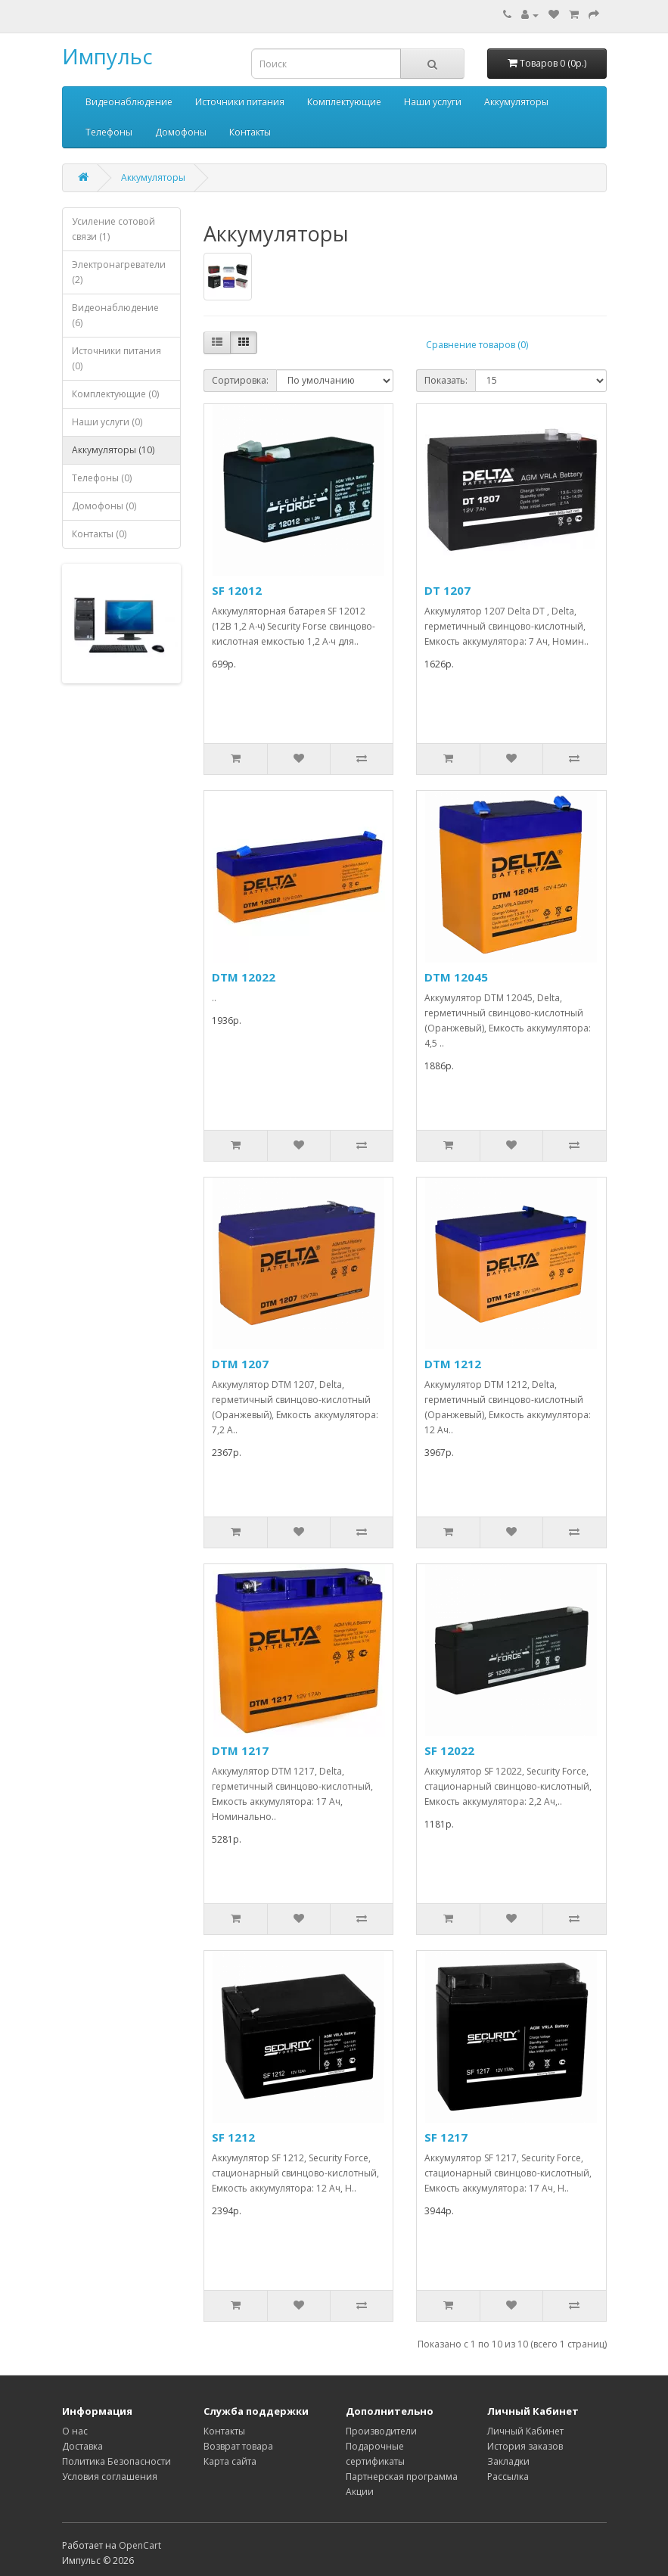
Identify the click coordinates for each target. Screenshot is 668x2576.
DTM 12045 (456, 977)
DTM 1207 (240, 1363)
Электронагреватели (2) (119, 272)
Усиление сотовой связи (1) (113, 229)
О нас (75, 2431)
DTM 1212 (452, 1363)
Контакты (250, 132)
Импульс (107, 56)
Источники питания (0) (116, 358)
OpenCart (140, 2545)
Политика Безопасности (116, 2461)
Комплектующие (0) (115, 393)
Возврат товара (238, 2446)
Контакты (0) (99, 533)
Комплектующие (344, 101)
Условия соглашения (109, 2476)
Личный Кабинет (525, 2431)
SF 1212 (233, 2137)
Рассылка (508, 2476)
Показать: (446, 380)
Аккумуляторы (516, 101)
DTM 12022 (243, 977)
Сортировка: (240, 380)
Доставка (82, 2446)
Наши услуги (432, 101)
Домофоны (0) (104, 505)
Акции (360, 2491)
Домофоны (181, 132)
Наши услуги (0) (107, 421)
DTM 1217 (240, 1750)
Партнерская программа (402, 2476)
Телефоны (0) (102, 477)
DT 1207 (447, 590)
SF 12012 (237, 590)
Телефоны (108, 132)
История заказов (525, 2446)
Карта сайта (230, 2461)
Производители (381, 2431)
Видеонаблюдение (128, 101)
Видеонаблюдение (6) (115, 315)
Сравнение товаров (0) (477, 344)
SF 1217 (446, 2137)
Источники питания (239, 101)
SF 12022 (449, 1750)
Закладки (508, 2461)
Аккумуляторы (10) (113, 449)
